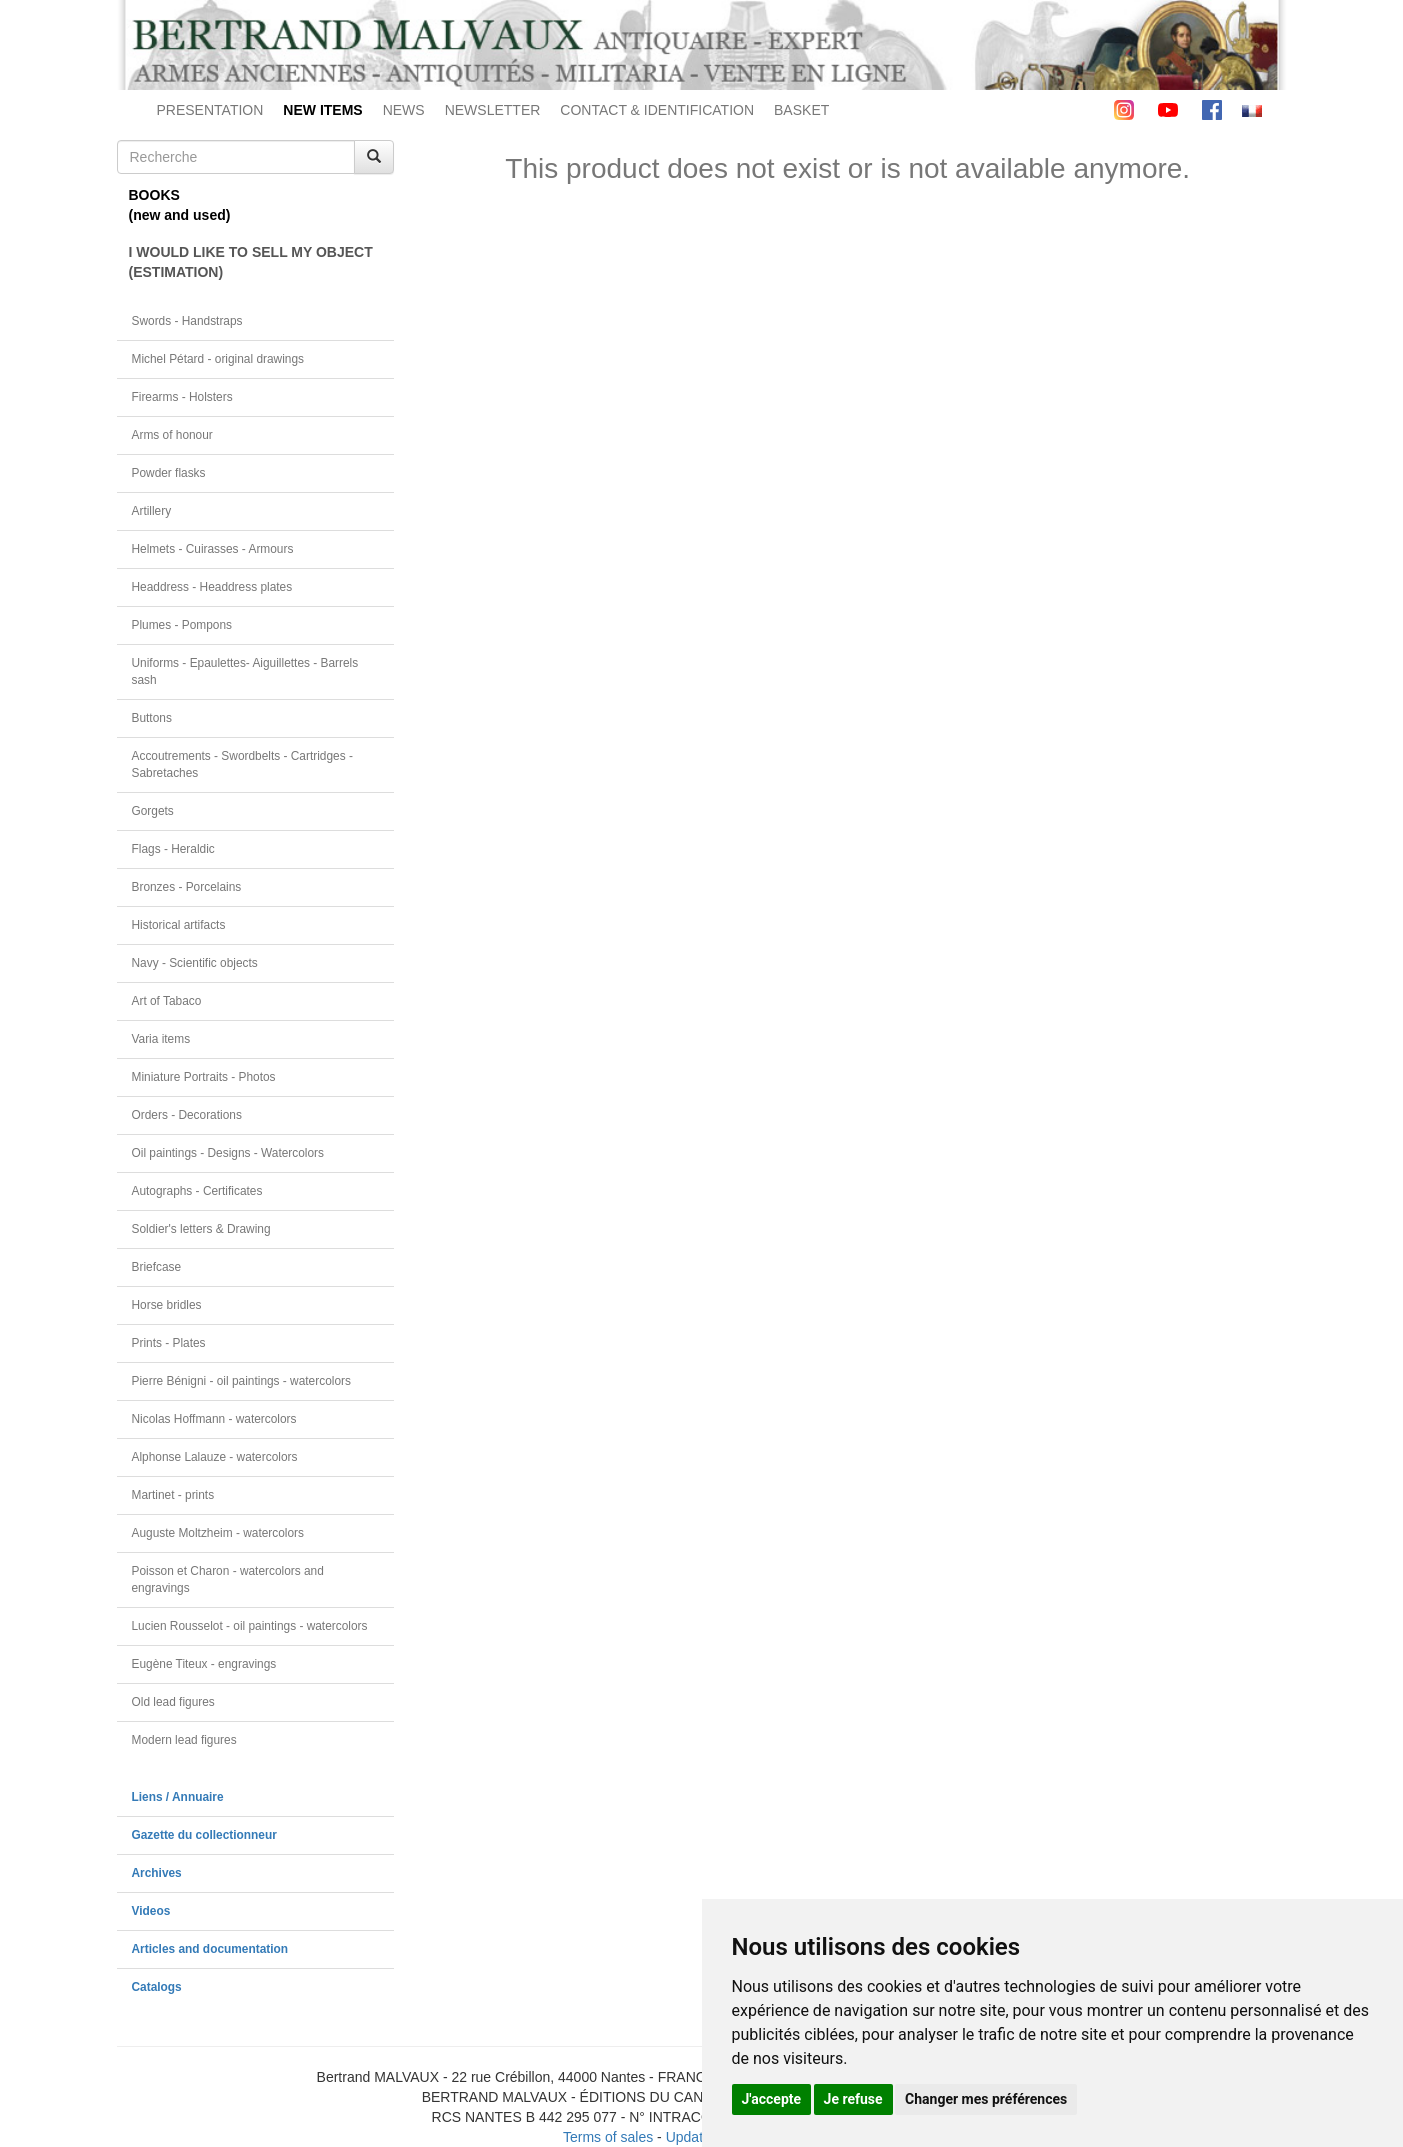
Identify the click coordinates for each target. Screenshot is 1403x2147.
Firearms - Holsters (182, 397)
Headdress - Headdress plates (212, 587)
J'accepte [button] (772, 2099)
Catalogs (157, 1987)
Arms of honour (172, 435)
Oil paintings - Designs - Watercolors (228, 1153)
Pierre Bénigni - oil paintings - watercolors (241, 1381)
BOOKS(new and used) (180, 205)
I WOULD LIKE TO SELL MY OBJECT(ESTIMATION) (251, 262)
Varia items (161, 1039)
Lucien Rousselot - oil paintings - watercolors (250, 1626)
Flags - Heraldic (173, 849)
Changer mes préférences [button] (986, 2099)
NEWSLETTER (493, 110)
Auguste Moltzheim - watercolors (218, 1533)
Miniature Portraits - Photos (204, 1077)
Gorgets (153, 811)
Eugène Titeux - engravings (204, 1664)
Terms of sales (608, 2137)
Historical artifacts (179, 925)
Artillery (152, 511)
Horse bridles (167, 1305)
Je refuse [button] (853, 2099)
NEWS (404, 110)
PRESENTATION (210, 110)
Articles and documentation (210, 1949)
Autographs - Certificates (197, 1191)
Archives (157, 1873)
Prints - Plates (169, 1343)
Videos (151, 1911)
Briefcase (157, 1267)
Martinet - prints (173, 1495)
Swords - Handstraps (187, 321)
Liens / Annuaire (178, 1797)
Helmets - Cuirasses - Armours (213, 549)
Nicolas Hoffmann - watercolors (214, 1419)
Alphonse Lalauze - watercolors (215, 1457)
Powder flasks (169, 473)
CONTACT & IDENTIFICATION (657, 110)
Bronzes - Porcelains (187, 887)
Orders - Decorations (187, 1115)
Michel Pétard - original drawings (218, 359)
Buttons (152, 718)
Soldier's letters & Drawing (201, 1229)
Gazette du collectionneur (204, 1835)
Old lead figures (173, 1702)
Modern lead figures (184, 1740)
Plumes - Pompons (182, 625)
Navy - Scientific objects (195, 963)
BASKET (801, 110)
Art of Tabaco (167, 1001)
